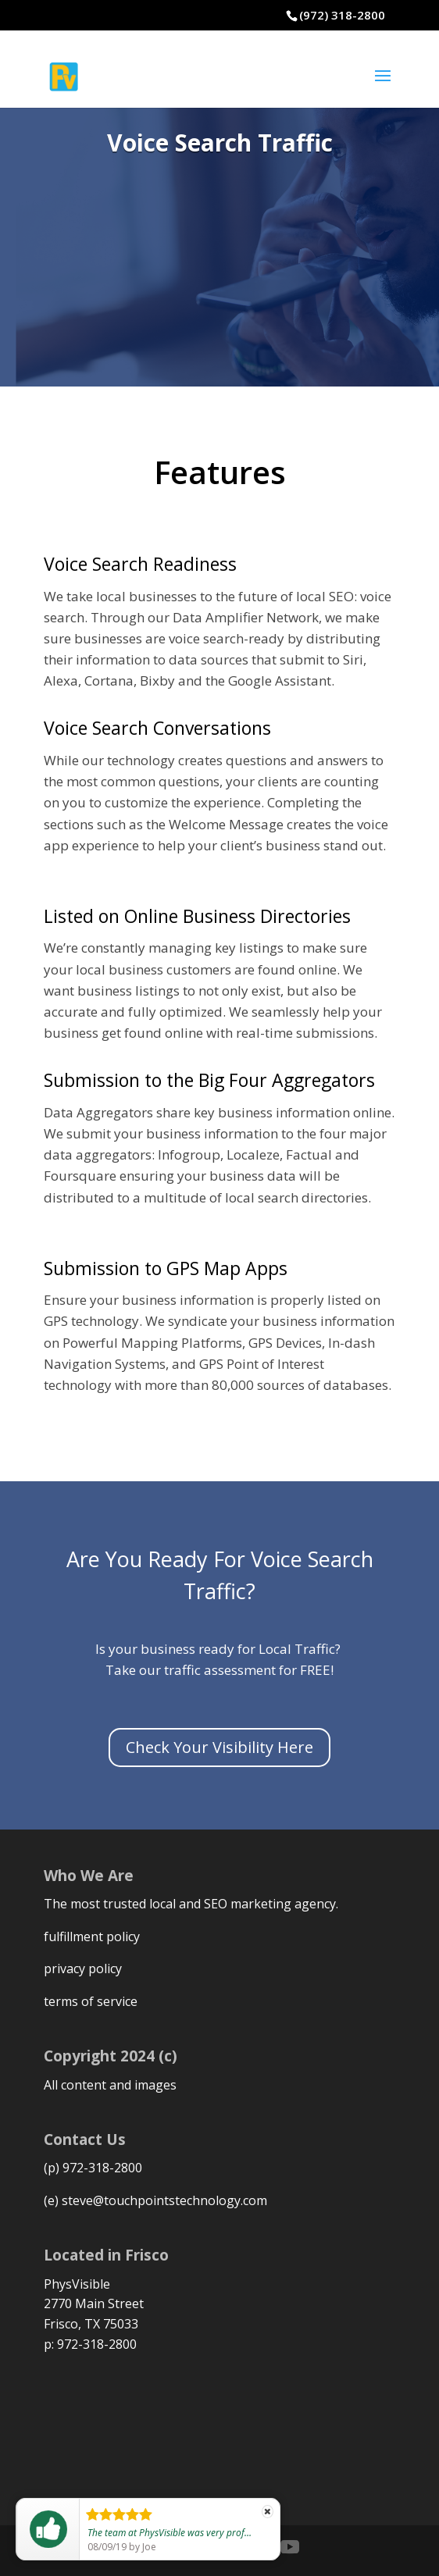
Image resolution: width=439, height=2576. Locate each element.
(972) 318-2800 (342, 15)
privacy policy (83, 1968)
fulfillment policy (92, 1936)
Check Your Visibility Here (219, 1747)
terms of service (90, 2001)
